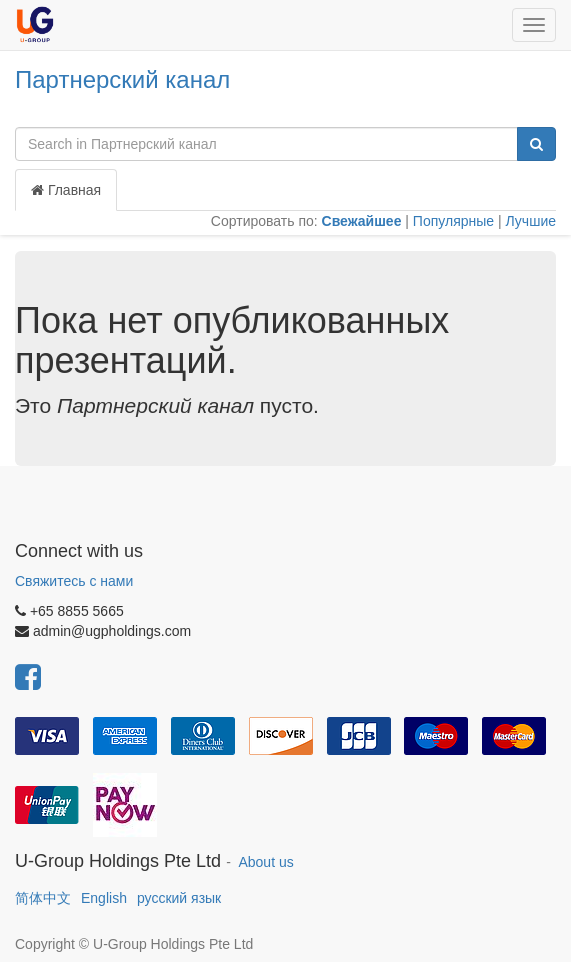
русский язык (179, 898)
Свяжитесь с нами (74, 581)
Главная (66, 190)
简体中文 (43, 898)
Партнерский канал (122, 79)
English (104, 898)
